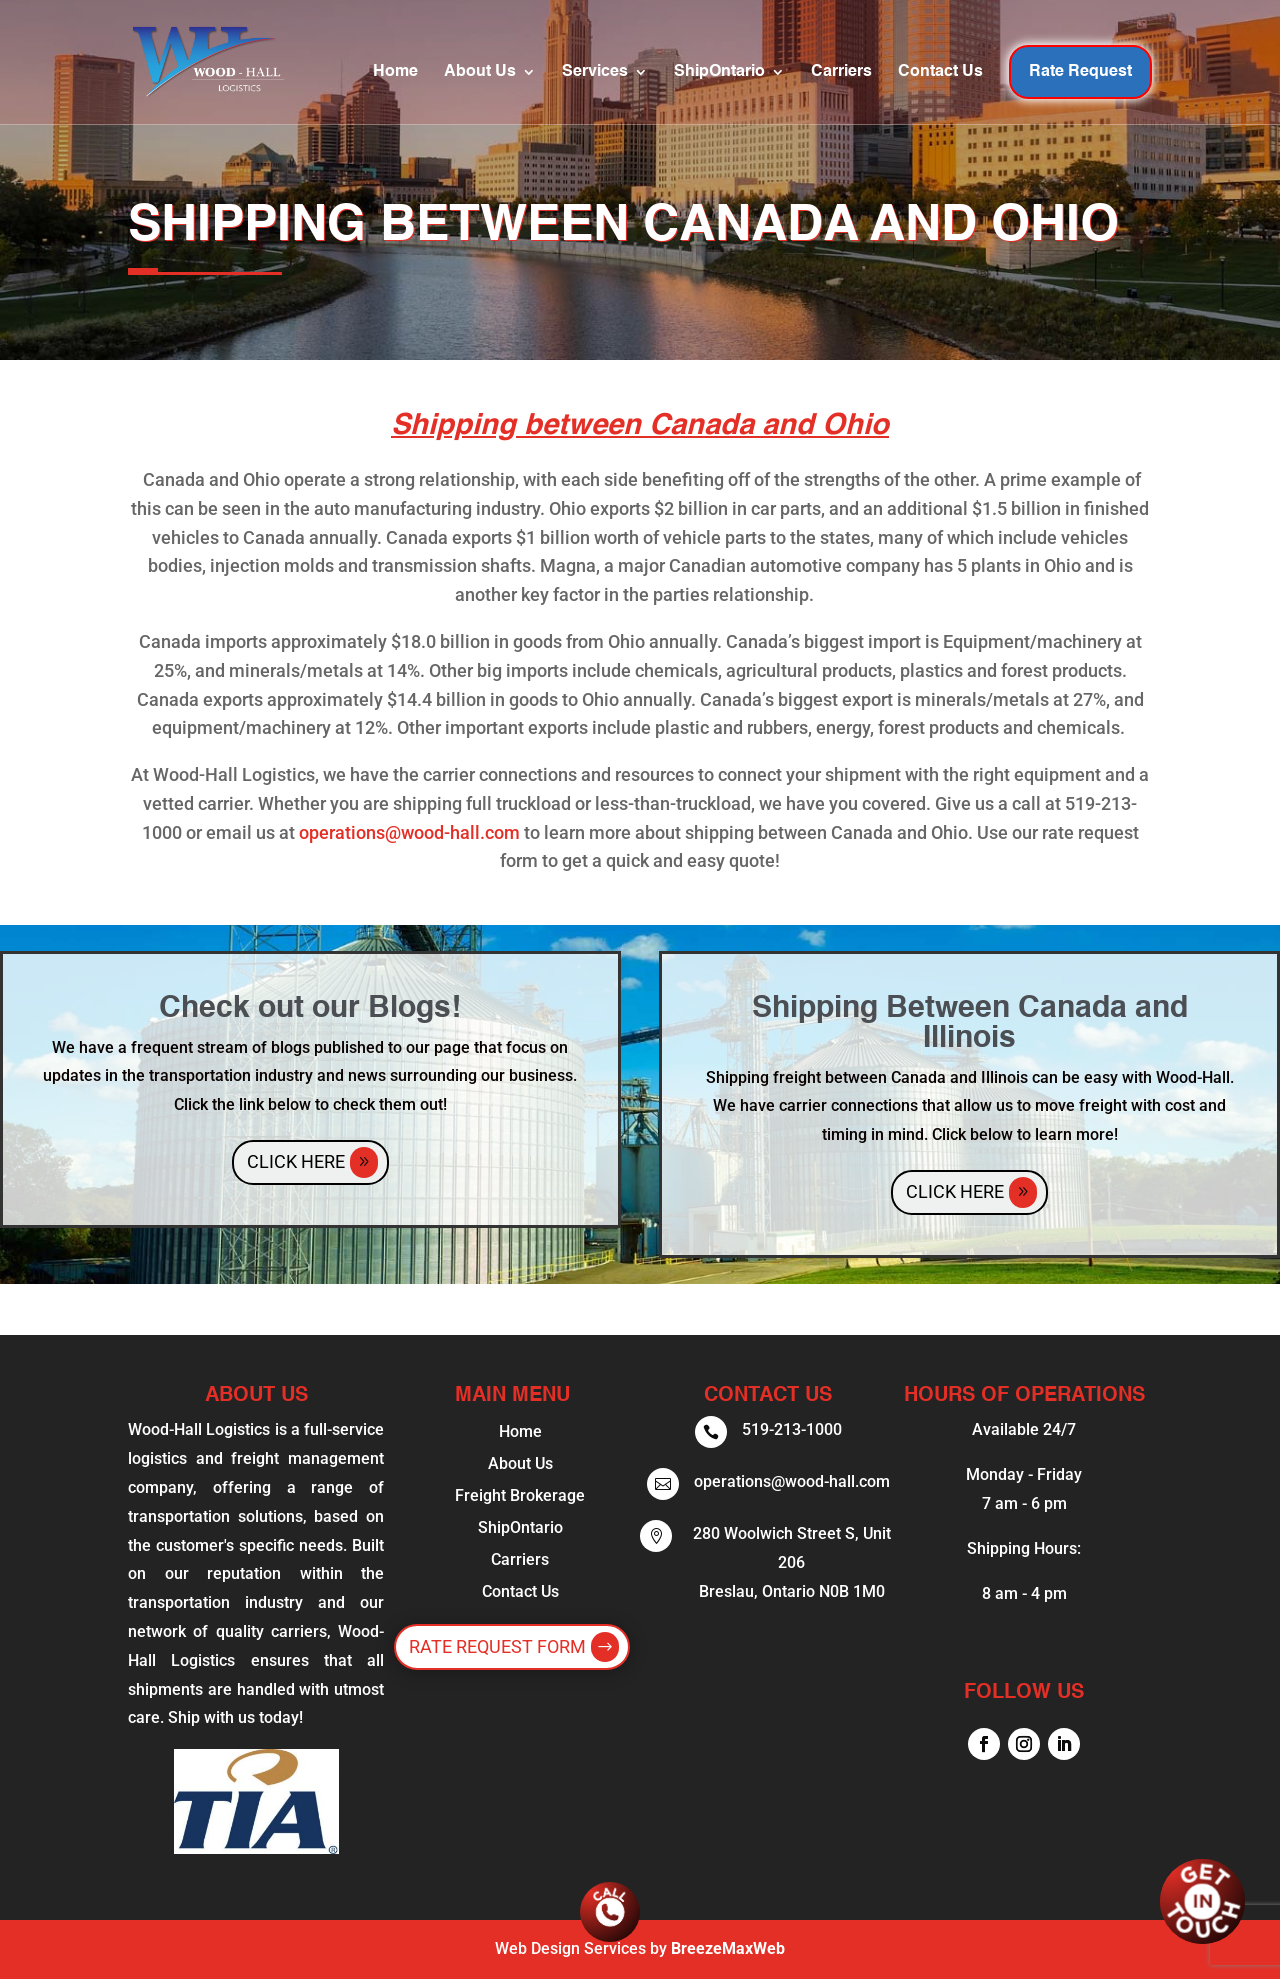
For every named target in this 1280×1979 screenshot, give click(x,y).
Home (395, 72)
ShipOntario (719, 72)
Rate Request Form (497, 1646)
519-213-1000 (792, 1429)
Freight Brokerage (520, 1495)
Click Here (296, 1161)
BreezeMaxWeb (728, 1948)
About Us (480, 72)
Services (595, 72)
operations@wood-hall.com (409, 832)
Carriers (841, 72)
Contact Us (940, 72)
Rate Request (1080, 72)
